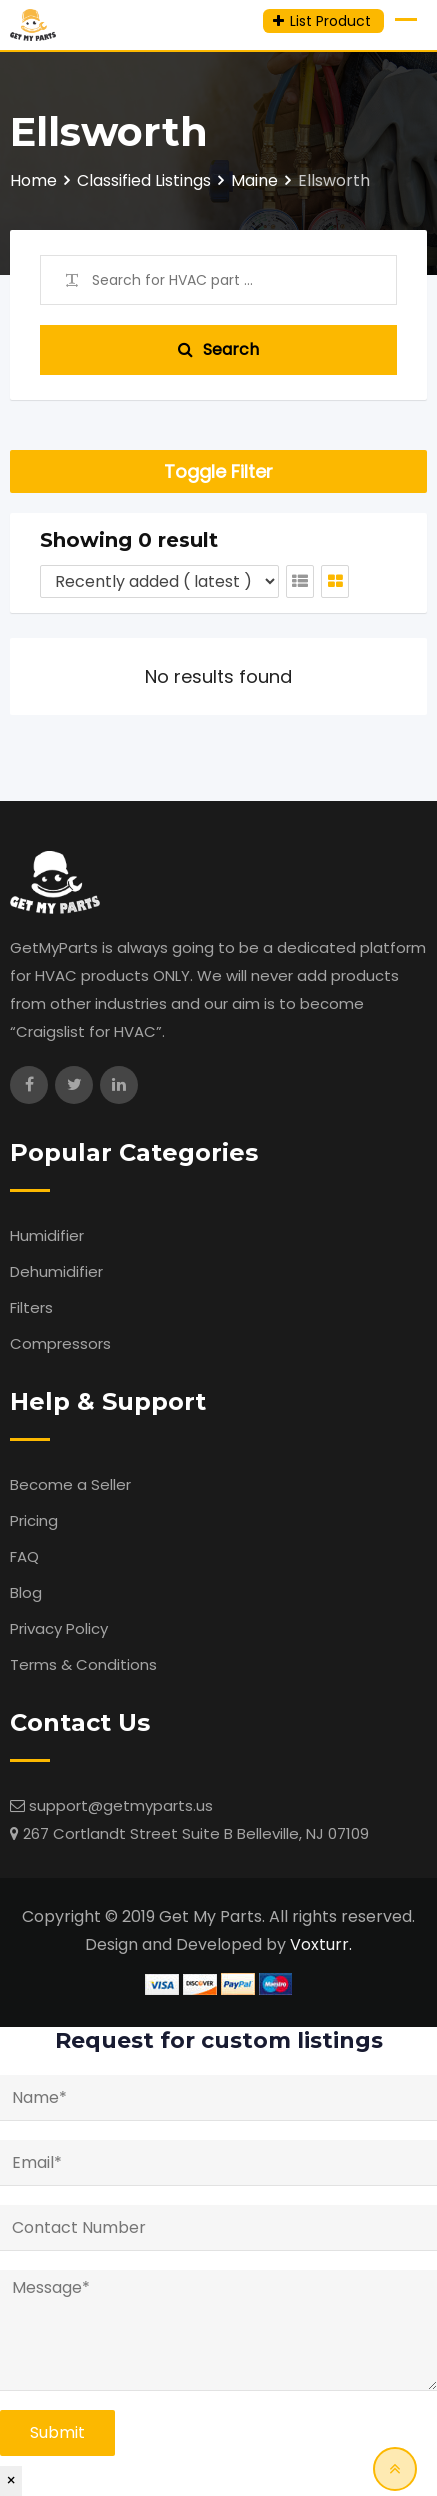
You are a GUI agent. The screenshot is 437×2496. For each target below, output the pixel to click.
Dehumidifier (56, 1271)
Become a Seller (70, 1484)
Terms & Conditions (83, 1664)
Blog (26, 1592)
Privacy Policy (59, 1628)
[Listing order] (159, 581)
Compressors (60, 1343)
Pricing (34, 1520)
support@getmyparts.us (121, 1805)
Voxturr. (321, 1944)
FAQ (24, 1556)
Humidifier (47, 1235)
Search (218, 349)
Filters (31, 1307)
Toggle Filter (218, 471)
